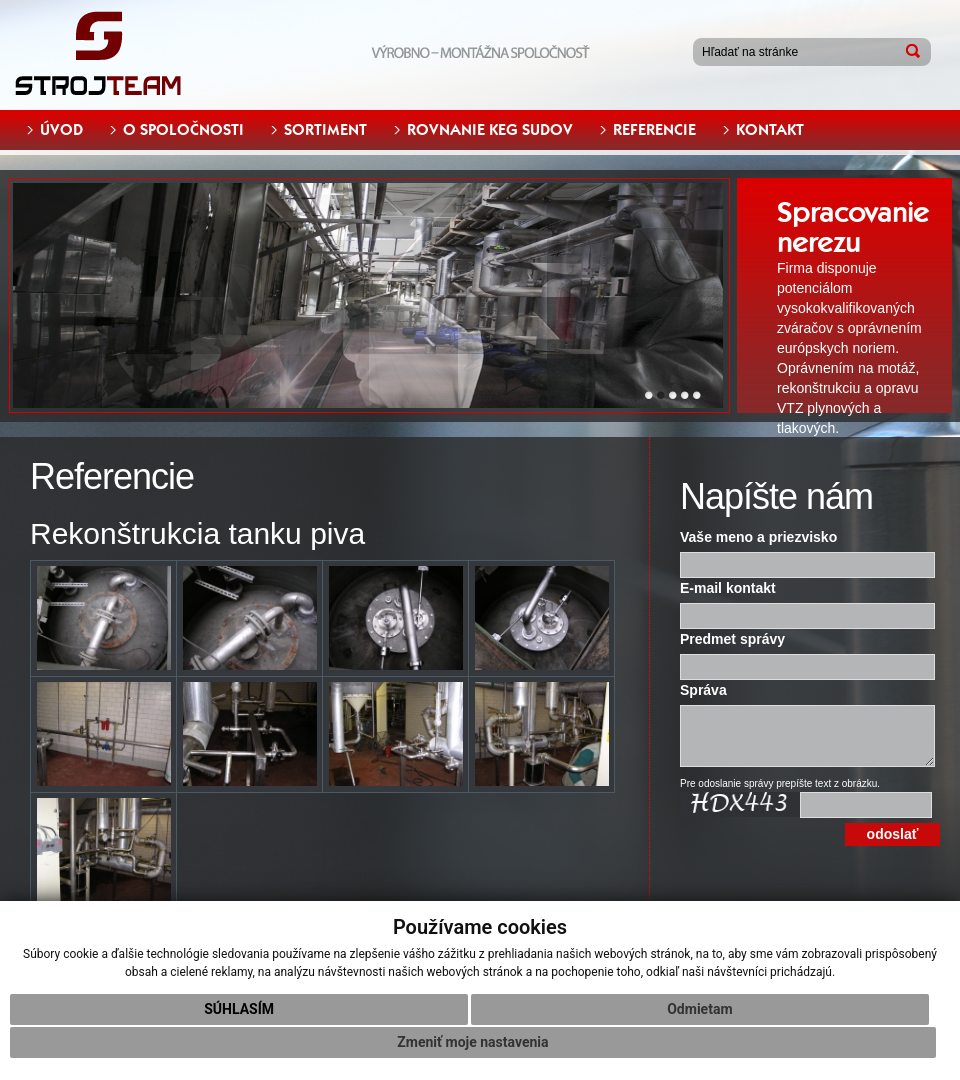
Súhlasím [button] (239, 1009)
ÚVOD (61, 130)
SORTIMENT (325, 130)
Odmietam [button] (699, 1009)
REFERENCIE (654, 130)
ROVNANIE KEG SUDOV (490, 130)
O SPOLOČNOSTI (183, 130)
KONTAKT (770, 130)
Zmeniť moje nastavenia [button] (472, 1042)
